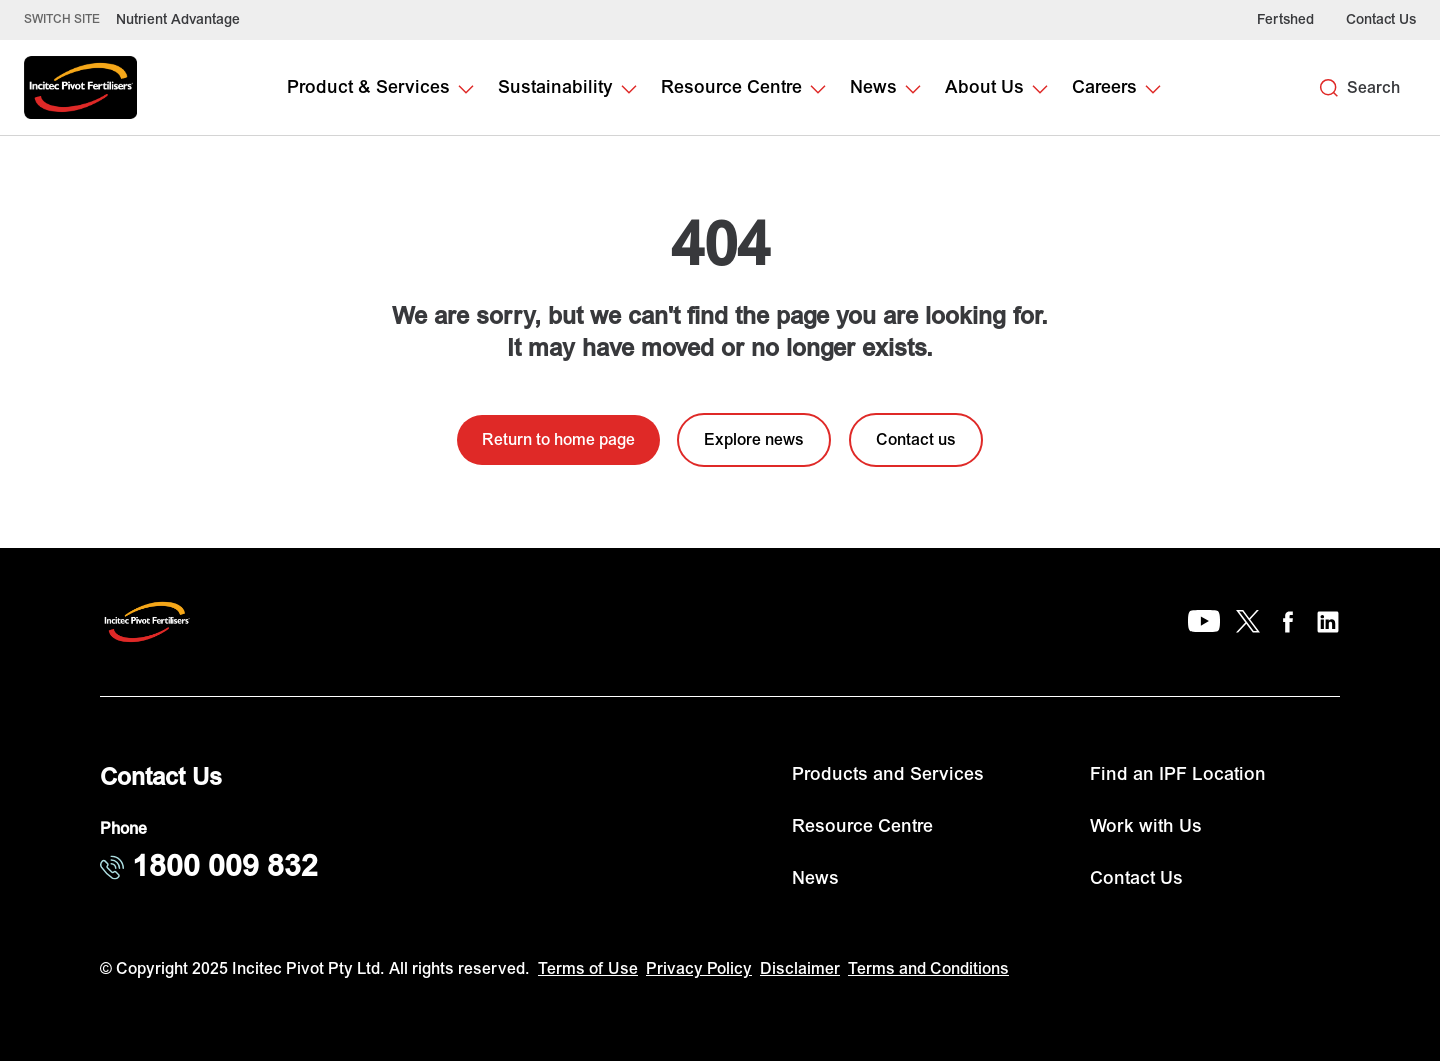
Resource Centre (862, 826)
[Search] (1329, 88)
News (815, 878)
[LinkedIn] (1328, 622)
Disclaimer (800, 969)
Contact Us (1381, 19)
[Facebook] (1288, 622)
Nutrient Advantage (178, 19)
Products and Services (888, 774)
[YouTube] (1204, 622)
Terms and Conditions (928, 969)
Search (1373, 88)
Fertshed (1285, 19)
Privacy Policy (699, 969)
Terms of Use (588, 969)
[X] (1248, 622)
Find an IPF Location (1178, 774)
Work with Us (1146, 826)
